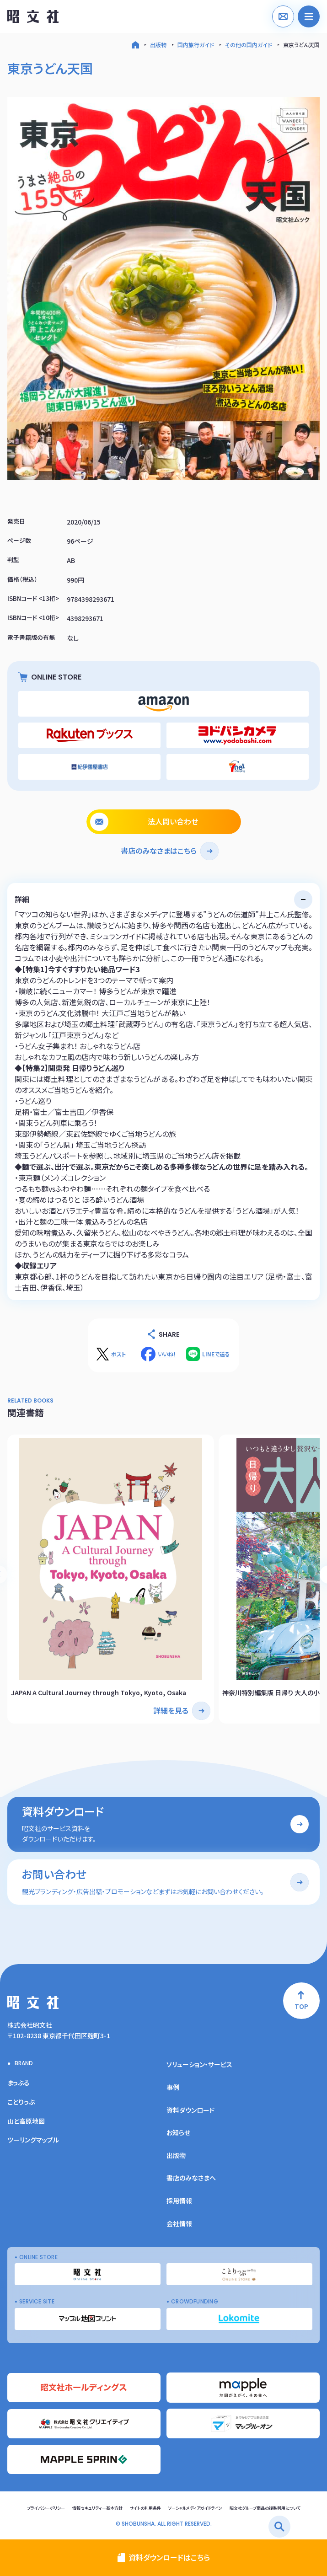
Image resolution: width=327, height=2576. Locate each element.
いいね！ (167, 1354)
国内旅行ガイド (195, 44)
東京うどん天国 (301, 44)
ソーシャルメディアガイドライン (195, 2508)
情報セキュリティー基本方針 (97, 2508)
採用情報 (179, 2200)
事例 (172, 2087)
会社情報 (179, 2223)
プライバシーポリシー (46, 2508)
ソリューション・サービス (199, 2064)
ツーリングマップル (33, 2139)
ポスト (118, 1354)
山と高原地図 (26, 2121)
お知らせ (178, 2132)
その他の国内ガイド (248, 44)
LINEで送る (216, 1354)
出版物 (158, 44)
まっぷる (18, 2082)
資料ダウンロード (190, 2110)
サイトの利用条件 (145, 2508)
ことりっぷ (21, 2101)
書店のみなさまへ (191, 2177)
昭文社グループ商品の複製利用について (265, 2508)
